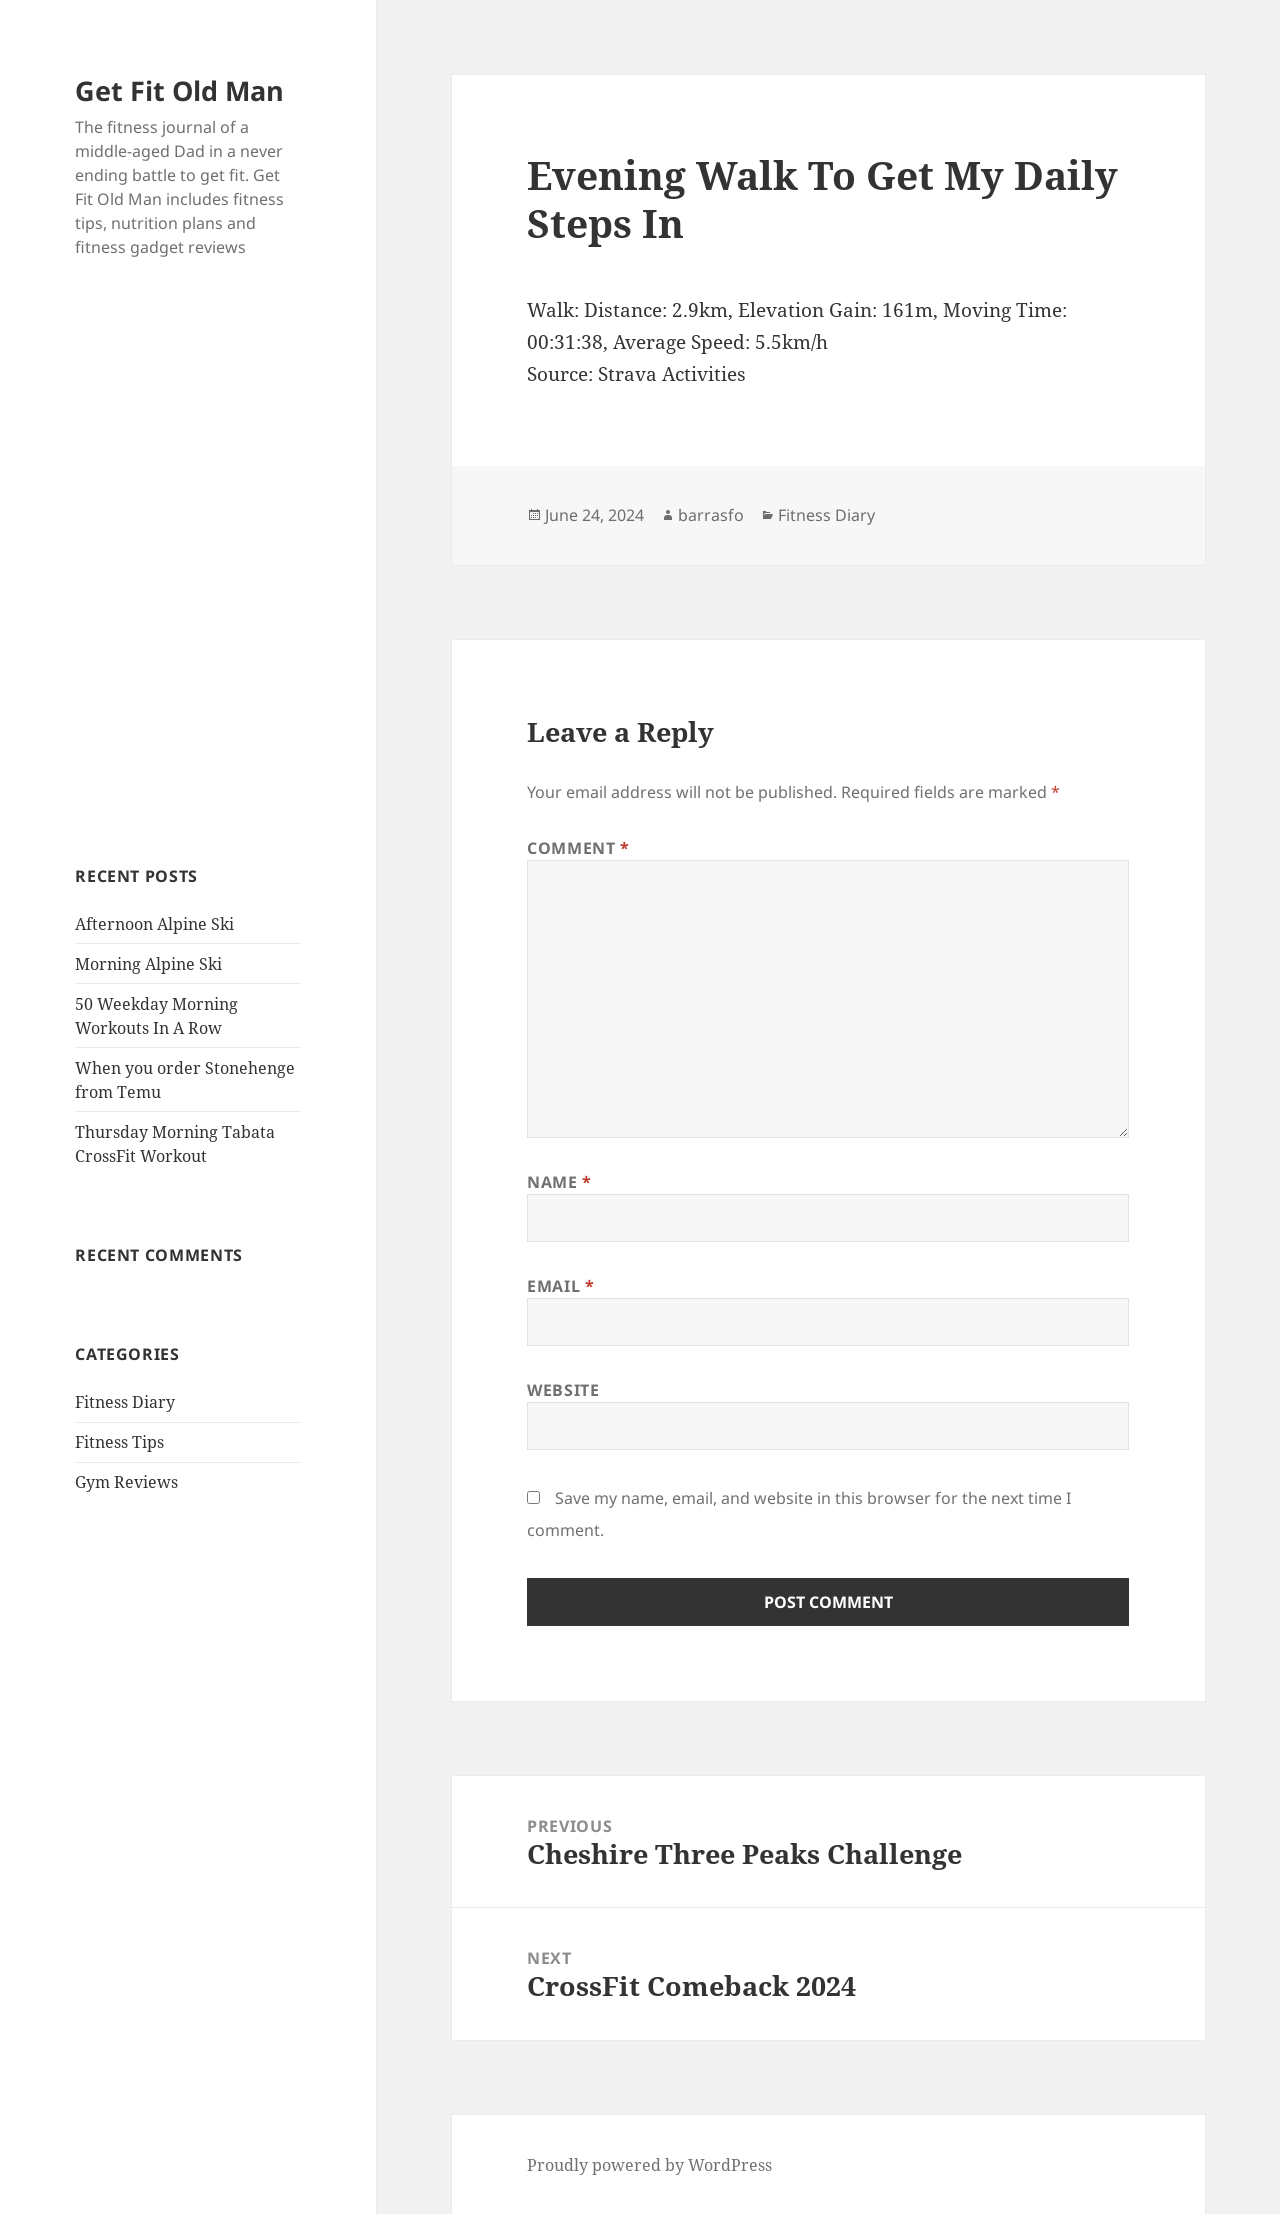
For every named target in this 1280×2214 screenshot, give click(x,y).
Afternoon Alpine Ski (154, 924)
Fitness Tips (119, 1442)
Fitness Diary (125, 1402)
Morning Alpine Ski (148, 964)
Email (560, 1286)
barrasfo (711, 515)
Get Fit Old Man (179, 90)
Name (559, 1182)
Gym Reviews (126, 1482)
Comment (578, 848)
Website (563, 1390)
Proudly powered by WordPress (649, 2165)
